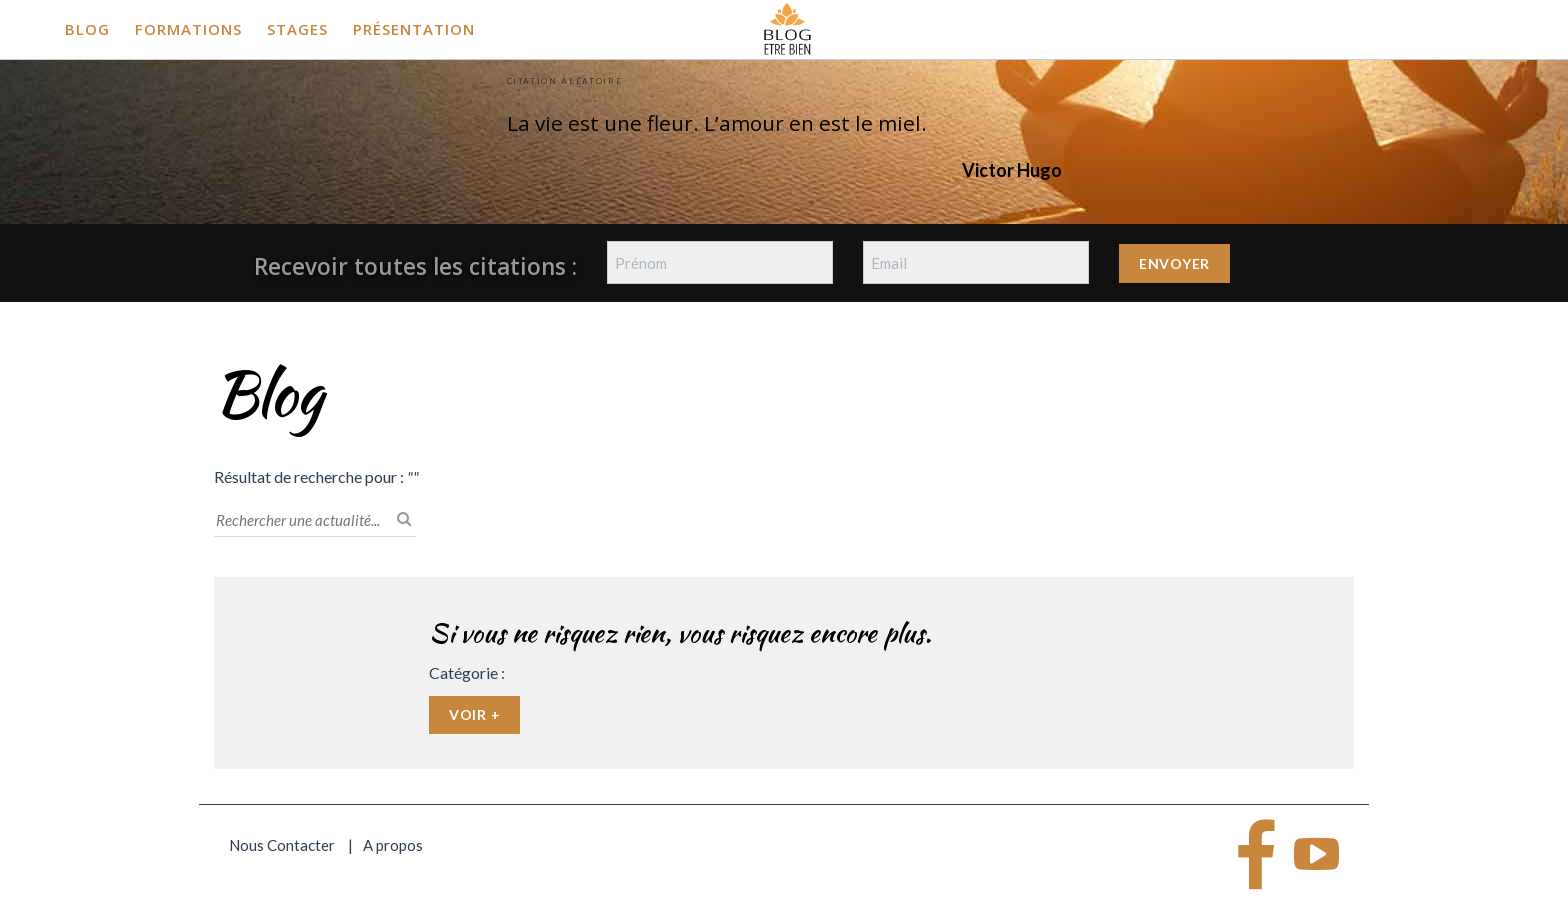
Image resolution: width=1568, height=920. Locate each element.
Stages (297, 29)
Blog (87, 29)
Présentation (414, 29)
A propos (393, 845)
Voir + (474, 714)
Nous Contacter (282, 845)
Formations (188, 29)
